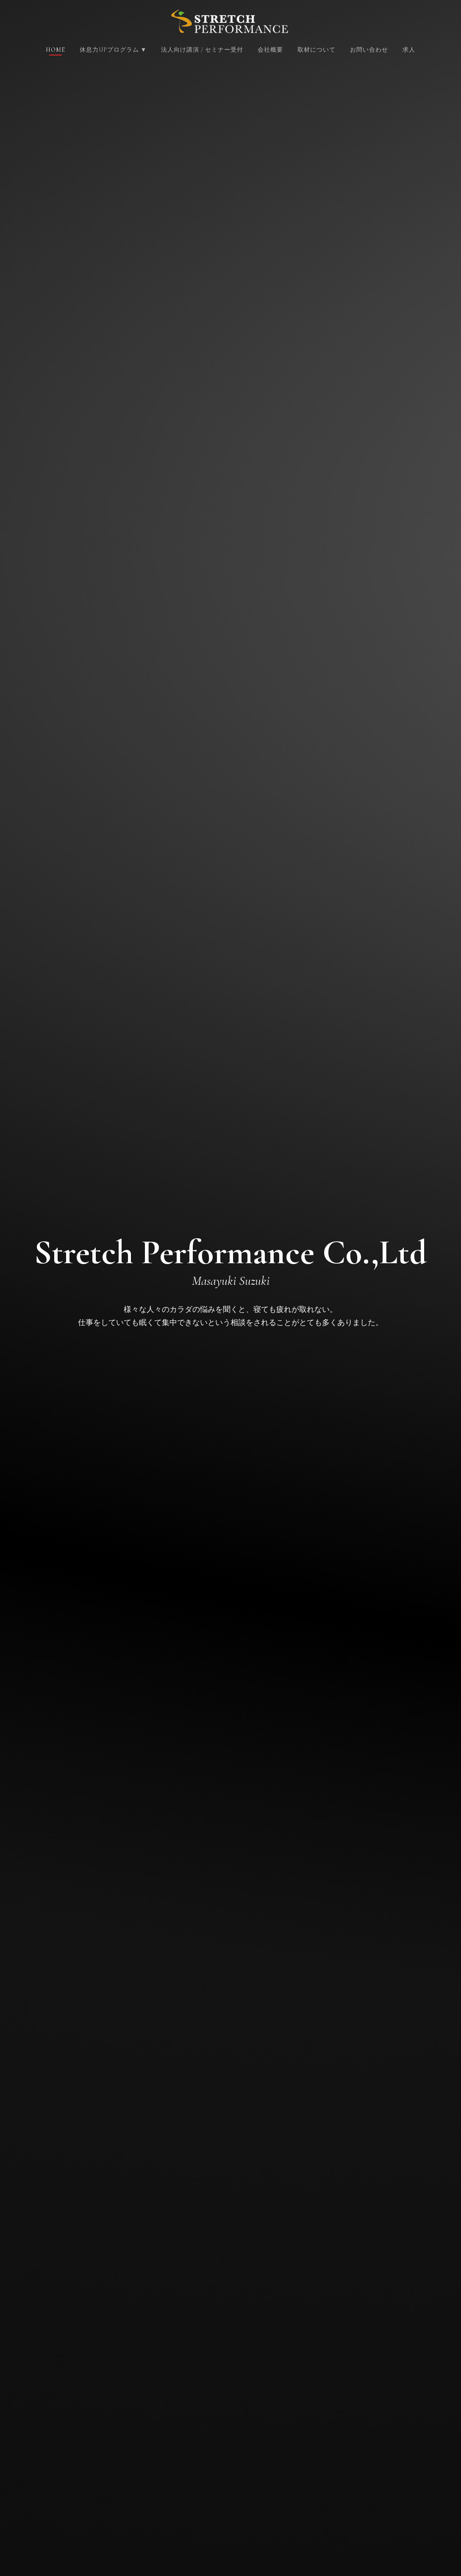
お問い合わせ (369, 49)
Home (55, 49)
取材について (316, 49)
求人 (409, 49)
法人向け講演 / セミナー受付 (202, 49)
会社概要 (270, 49)
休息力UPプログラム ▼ (114, 49)
